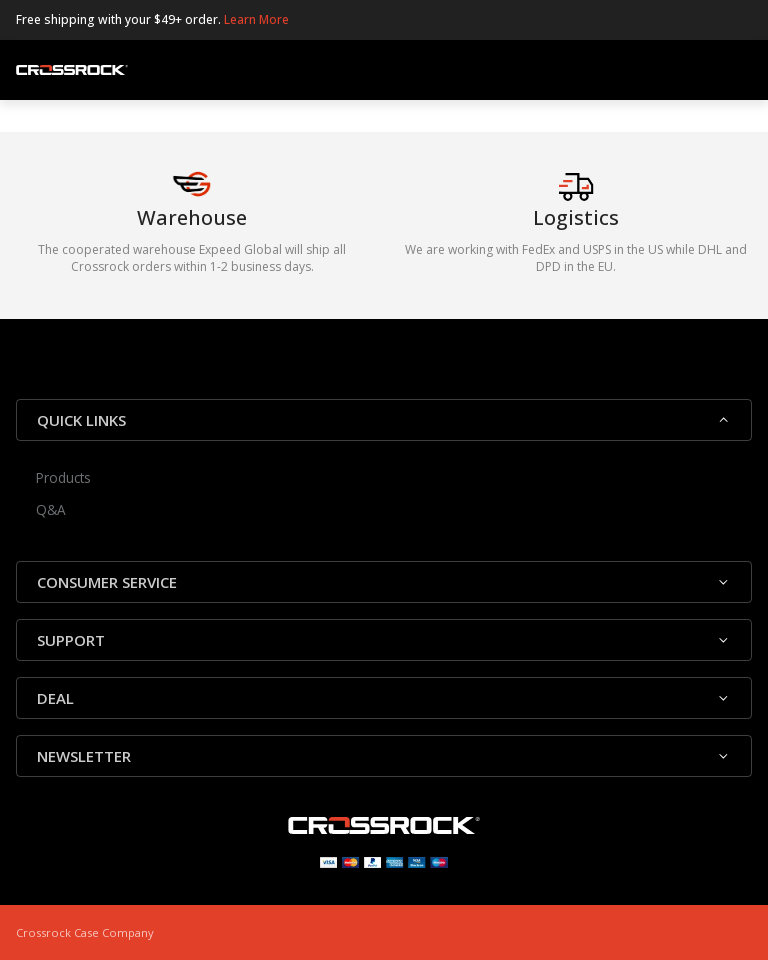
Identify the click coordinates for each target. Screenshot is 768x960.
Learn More (256, 19)
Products (63, 477)
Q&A (51, 509)
